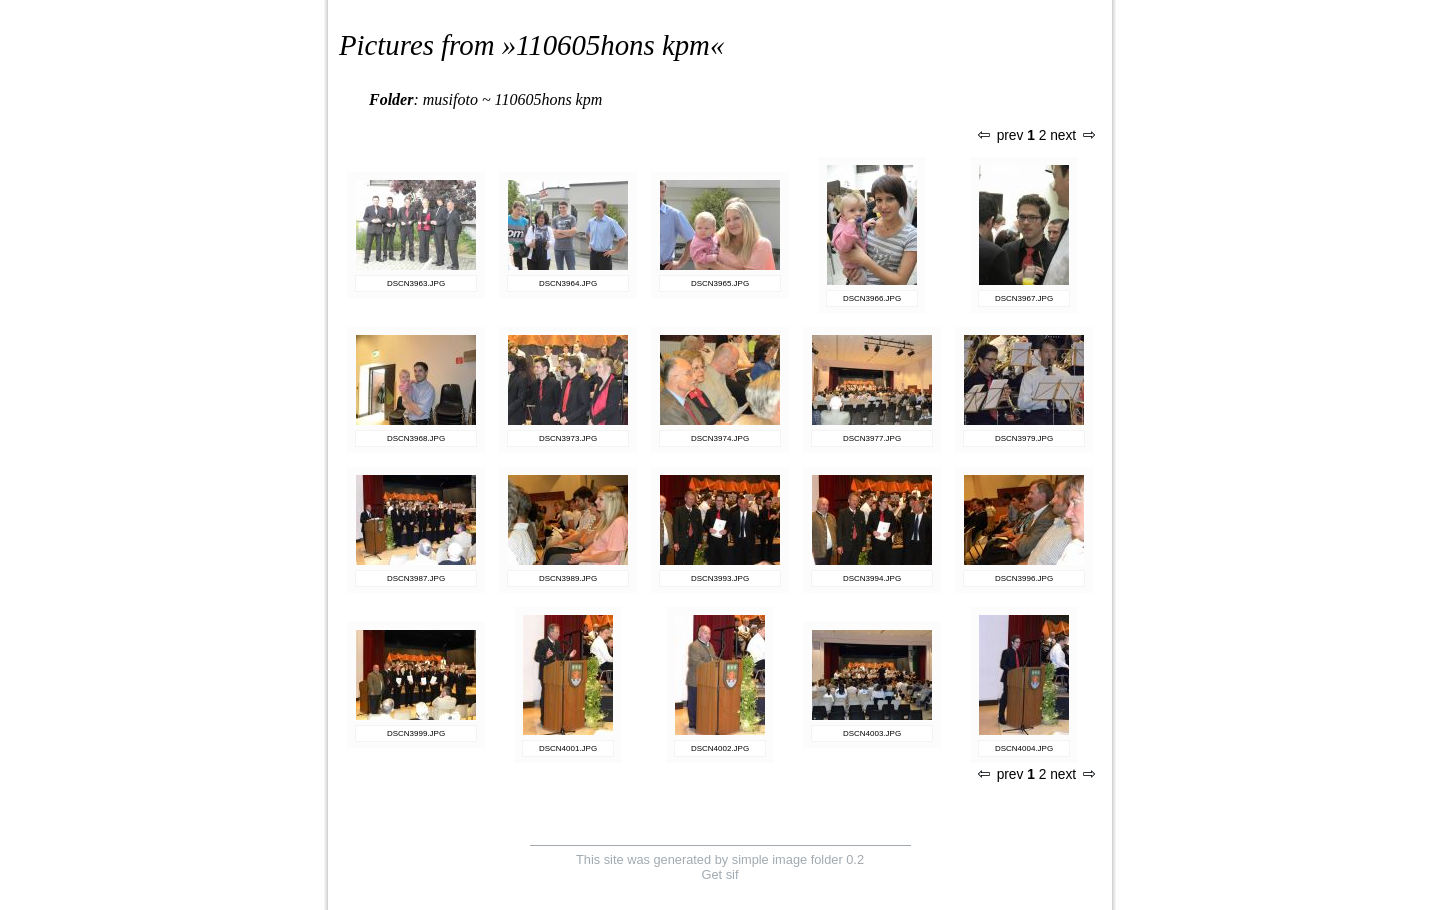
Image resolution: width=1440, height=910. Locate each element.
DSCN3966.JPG (872, 298)
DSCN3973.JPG (568, 438)
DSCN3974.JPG (720, 438)
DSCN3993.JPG (720, 578)
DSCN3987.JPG (416, 578)
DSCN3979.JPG (1024, 438)
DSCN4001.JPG (568, 748)
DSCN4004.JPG (1024, 748)
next (1072, 135)
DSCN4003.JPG (872, 733)
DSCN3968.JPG (416, 438)
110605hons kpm (613, 45)
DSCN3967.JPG (1024, 298)
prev (1001, 135)
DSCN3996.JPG (1024, 578)
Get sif (720, 874)
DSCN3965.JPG (720, 283)
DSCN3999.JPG (416, 733)
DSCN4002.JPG (720, 748)
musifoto (450, 99)
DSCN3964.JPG (568, 283)
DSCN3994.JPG (872, 578)
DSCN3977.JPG (872, 438)
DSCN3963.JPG (416, 283)
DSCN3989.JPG (568, 578)
